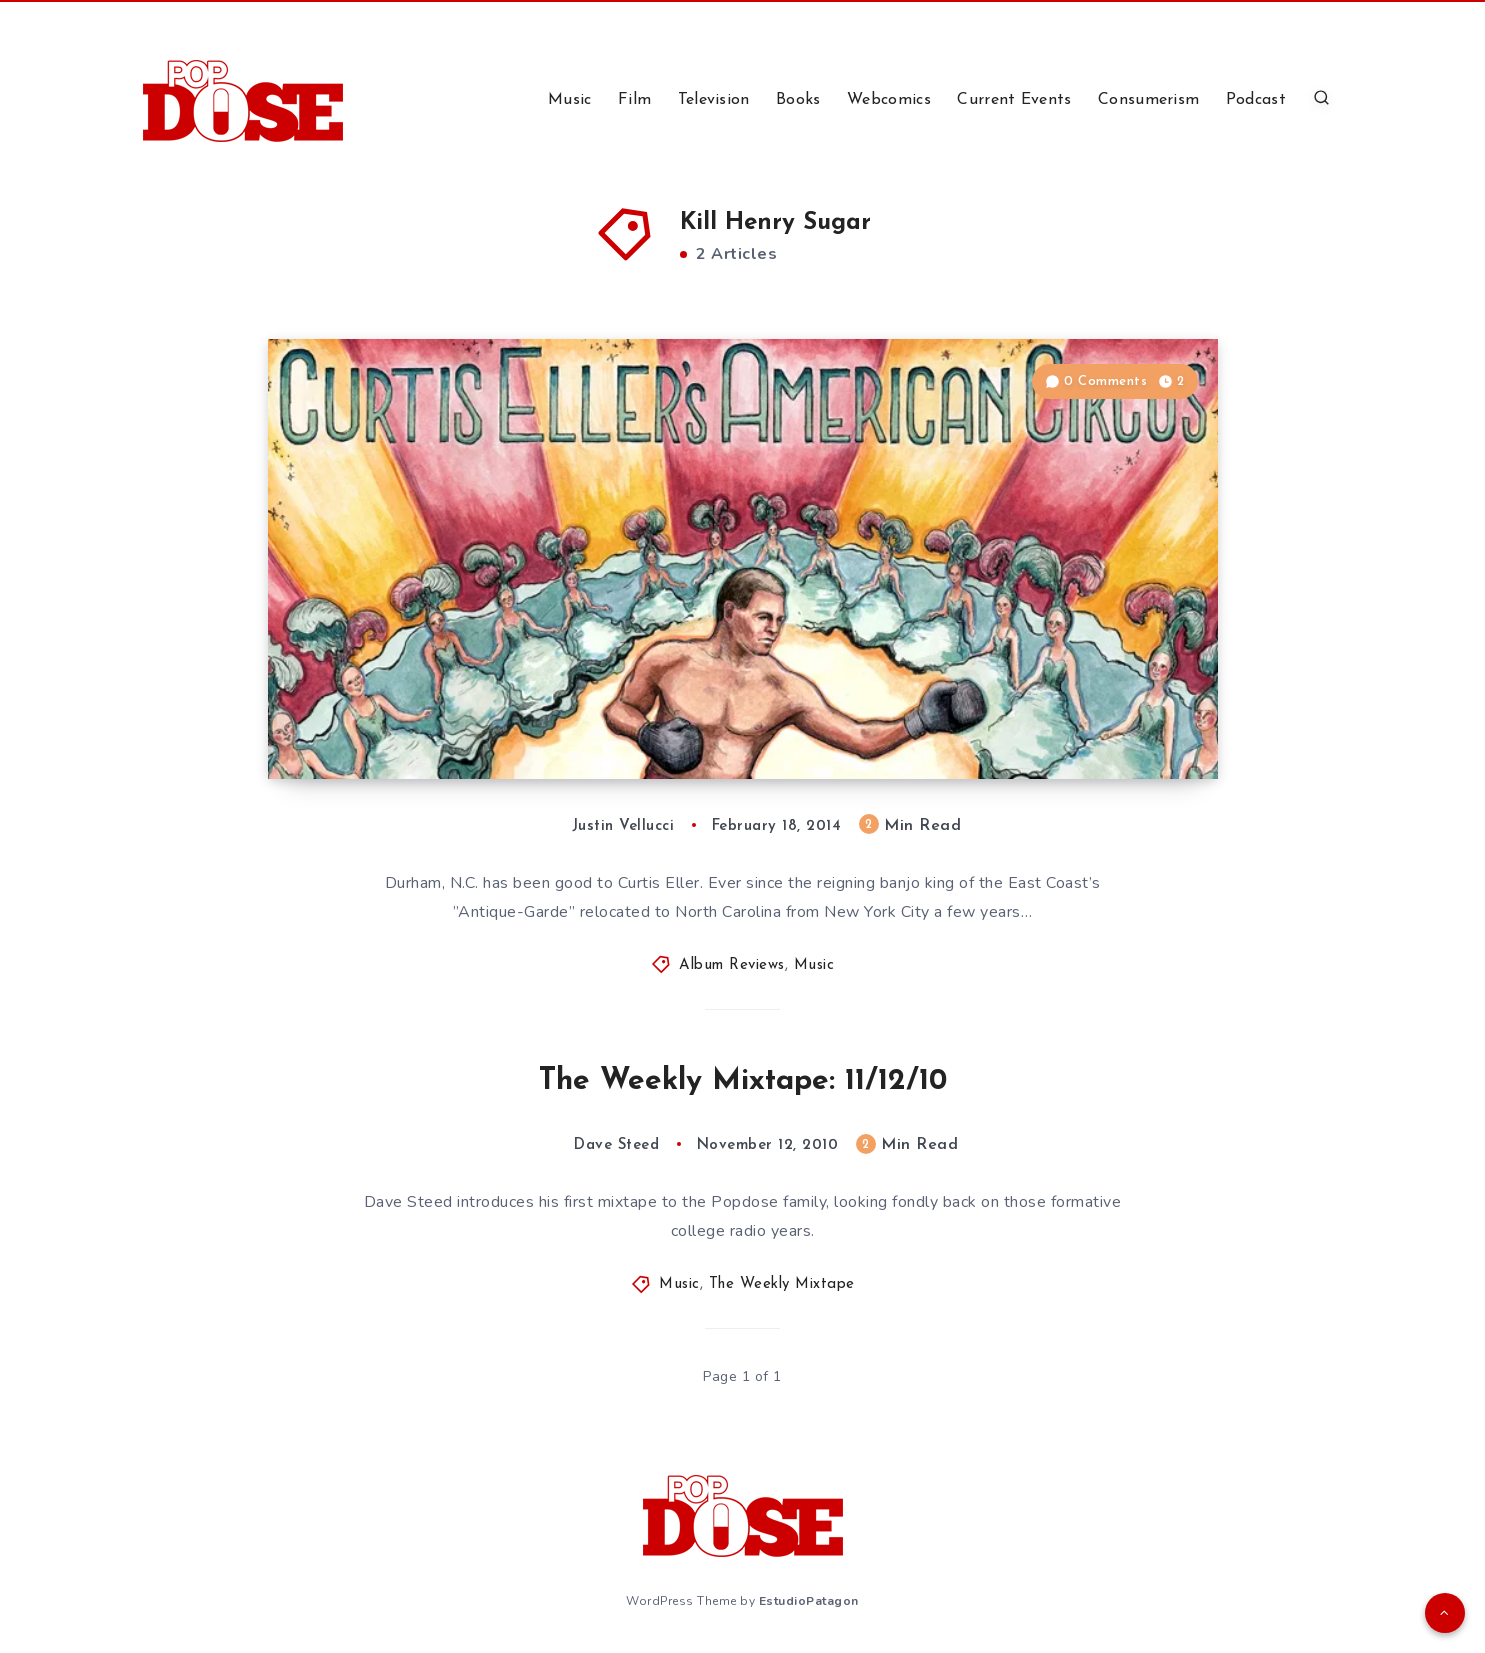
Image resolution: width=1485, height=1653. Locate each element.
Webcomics (889, 100)
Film (634, 100)
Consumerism (1148, 100)
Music (570, 100)
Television (714, 100)
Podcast (1256, 100)
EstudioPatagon (809, 1601)
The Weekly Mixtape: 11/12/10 (743, 1081)
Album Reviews (732, 965)
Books (798, 100)
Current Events (1014, 100)
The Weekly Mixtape (782, 1284)
